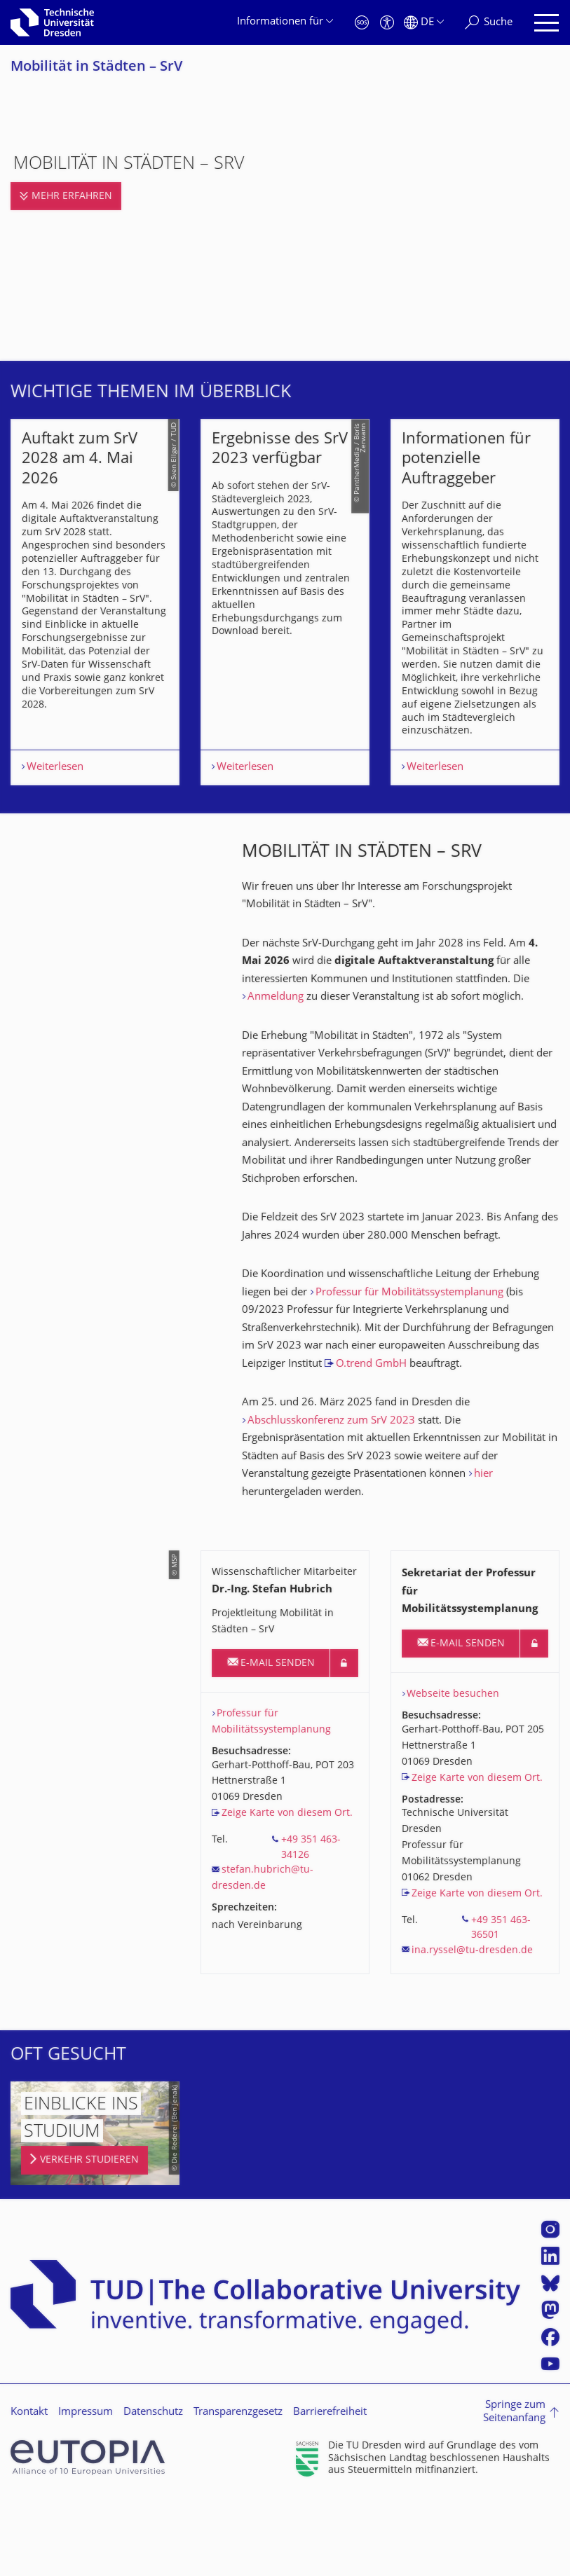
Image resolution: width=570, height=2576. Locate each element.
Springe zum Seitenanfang (514, 2506)
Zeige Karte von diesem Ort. (287, 1907)
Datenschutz (153, 2505)
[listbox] (285, 649)
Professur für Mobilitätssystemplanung (409, 1387)
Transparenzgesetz (238, 2505)
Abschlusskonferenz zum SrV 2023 (331, 1515)
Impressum (85, 2505)
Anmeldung (275, 1091)
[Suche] (489, 23)
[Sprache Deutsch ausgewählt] (424, 23)
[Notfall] (361, 22)
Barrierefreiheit (330, 2505)
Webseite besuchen (453, 1788)
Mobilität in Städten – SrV (96, 67)
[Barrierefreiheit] (387, 22)
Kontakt (29, 2505)
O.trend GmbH (371, 1458)
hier (483, 1568)
